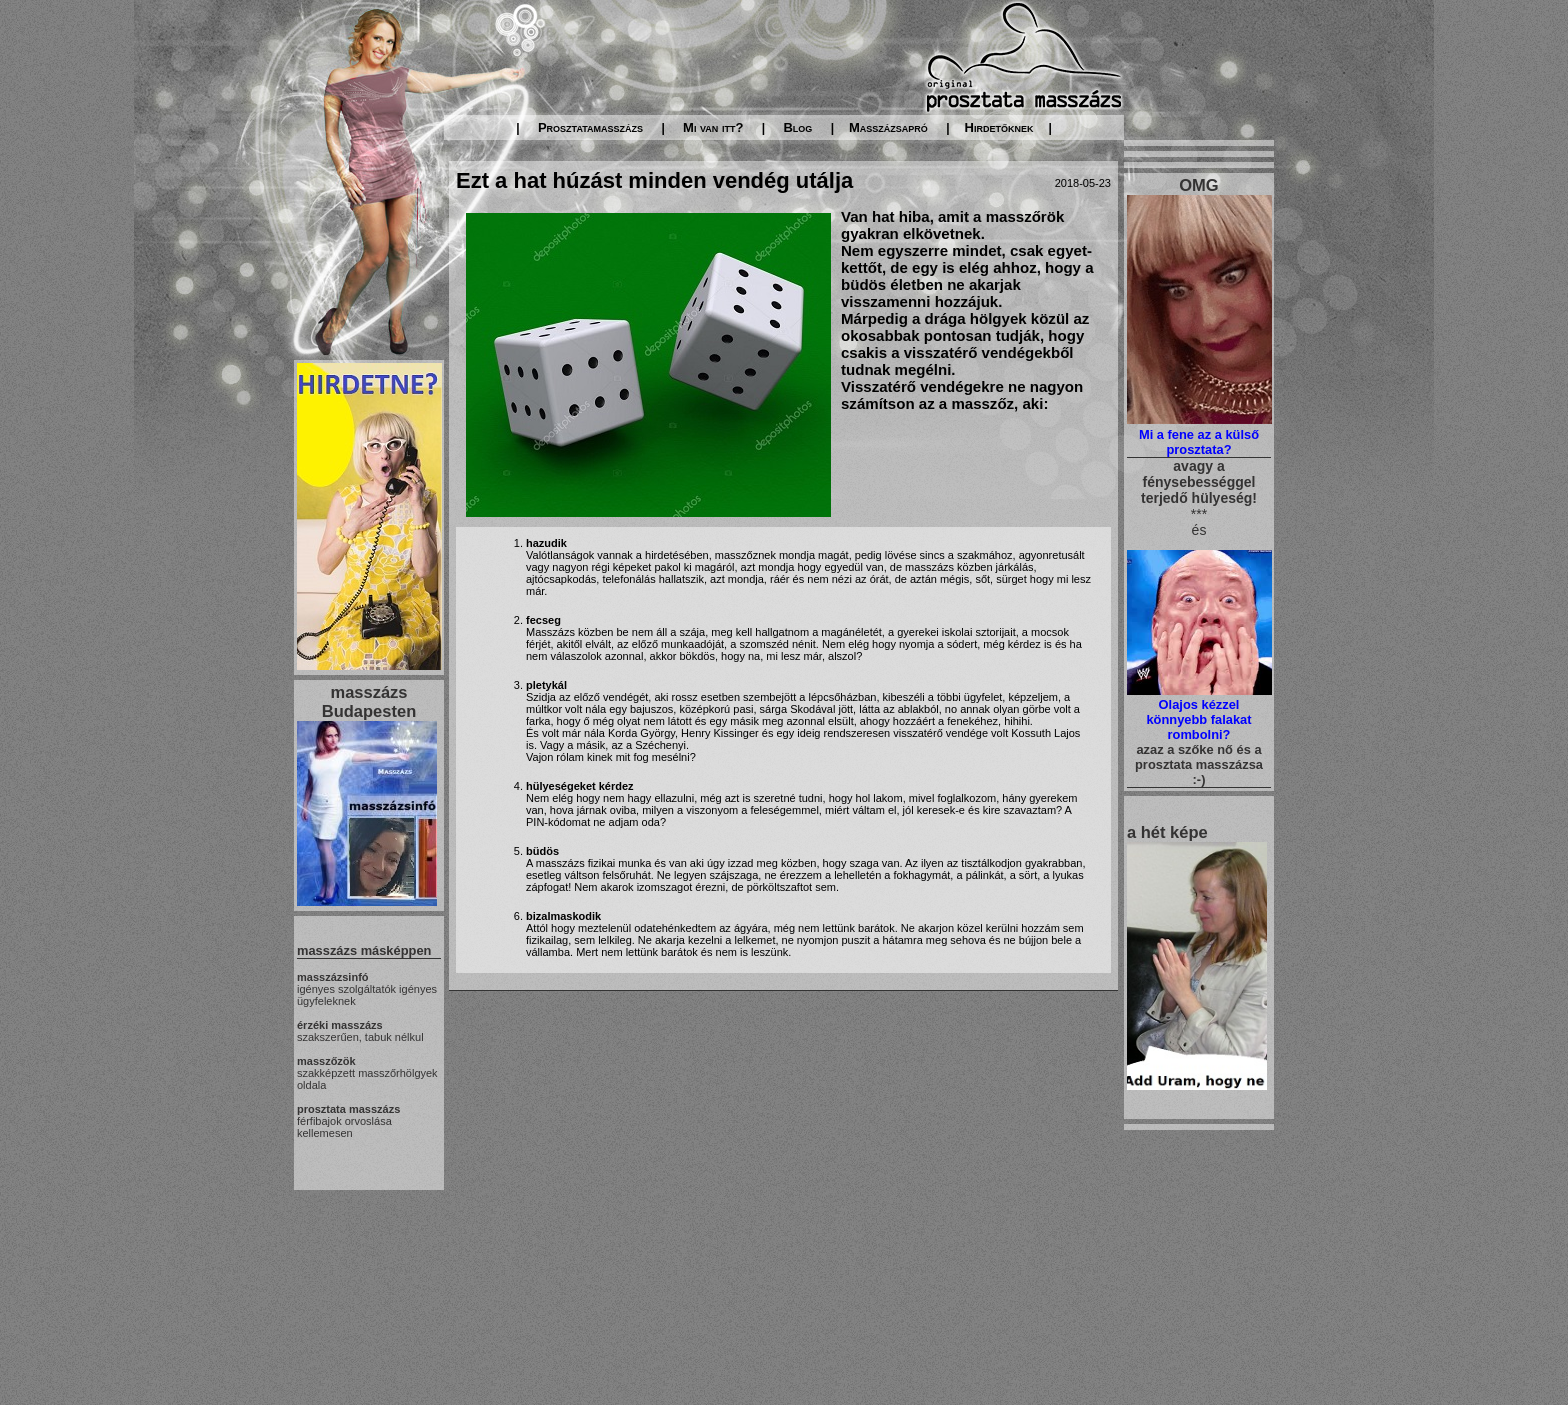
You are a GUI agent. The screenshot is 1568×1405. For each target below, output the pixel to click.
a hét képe (1167, 832)
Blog (797, 127)
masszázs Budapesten (369, 701)
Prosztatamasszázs (590, 127)
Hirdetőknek (999, 127)
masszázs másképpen (364, 950)
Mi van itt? (713, 127)
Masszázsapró (888, 127)
